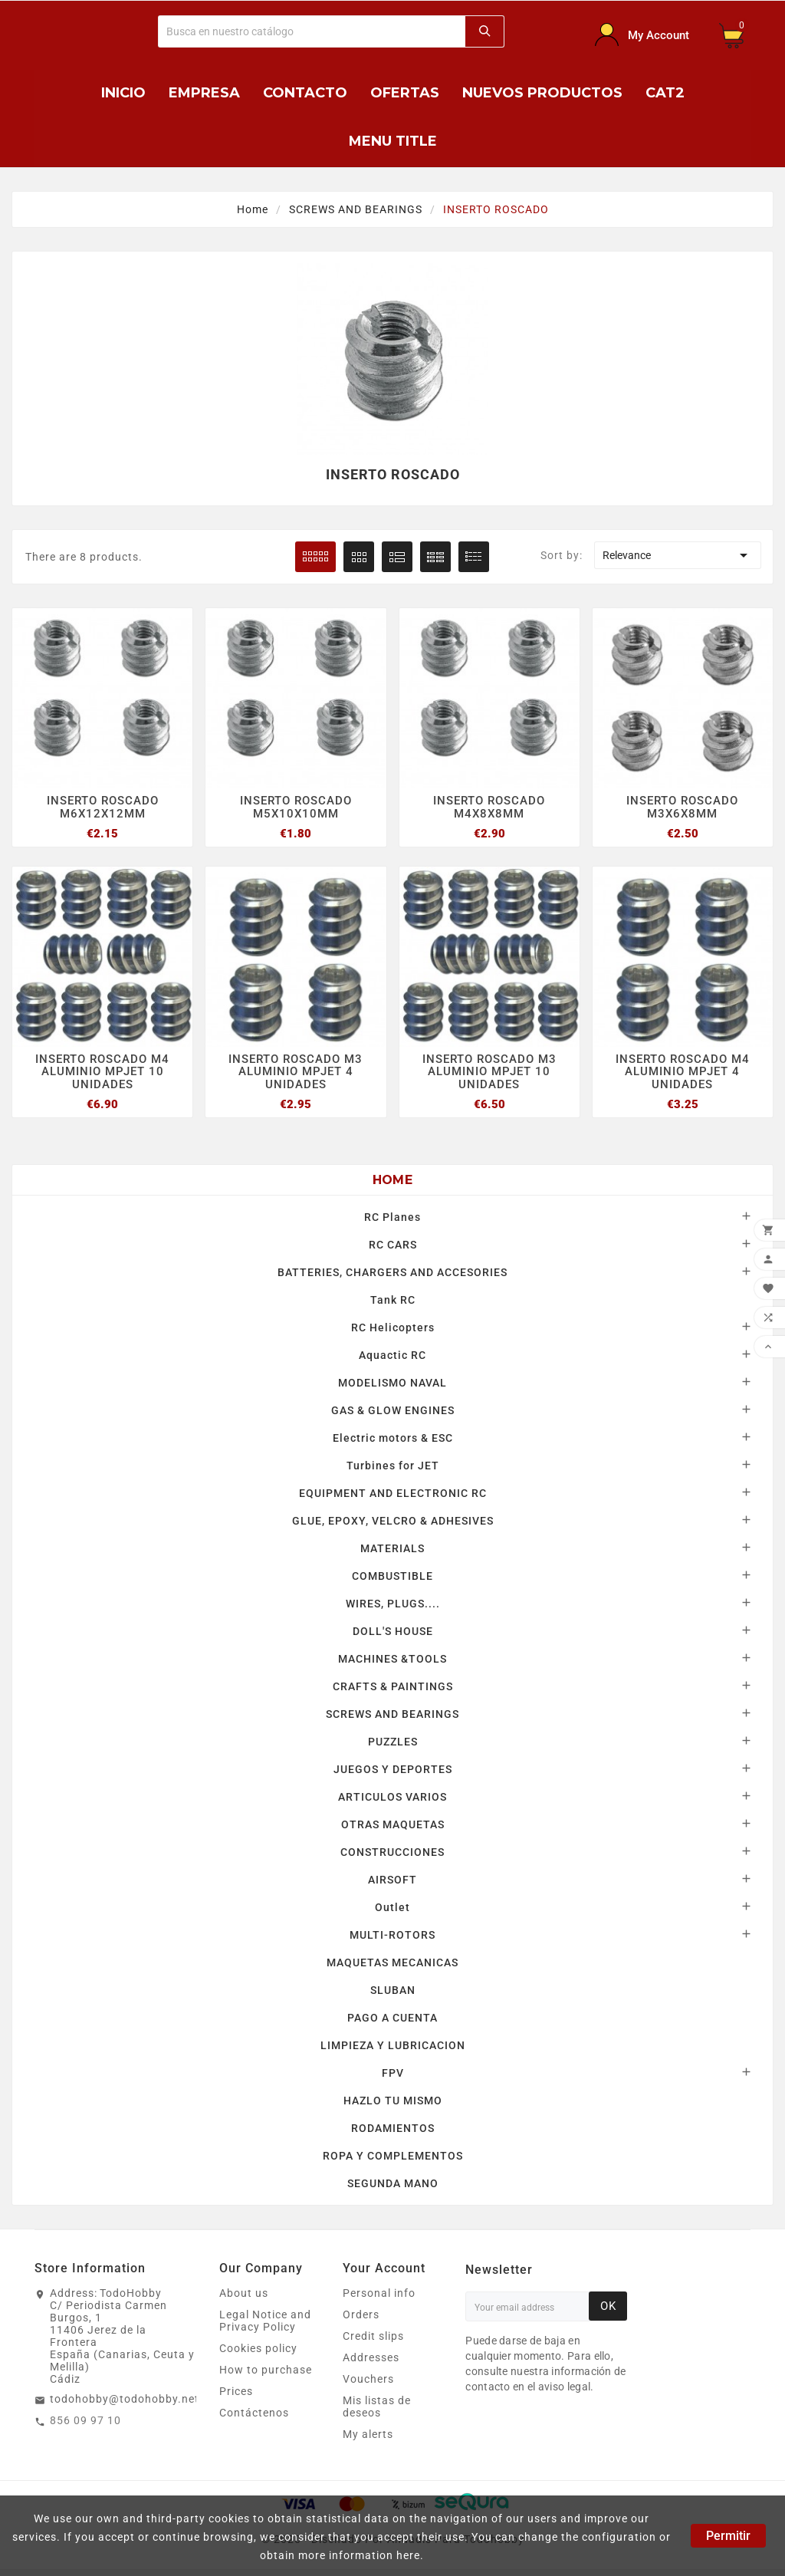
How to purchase (265, 2371)
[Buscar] (312, 31)
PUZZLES (393, 1743)
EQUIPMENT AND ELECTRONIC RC (393, 1495)
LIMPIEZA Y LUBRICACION (392, 2047)
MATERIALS (392, 1550)
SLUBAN (392, 1991)
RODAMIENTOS (393, 2130)
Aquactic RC (392, 1357)
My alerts (368, 2436)
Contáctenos (254, 2414)
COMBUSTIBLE (392, 1577)
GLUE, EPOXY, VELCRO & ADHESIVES (393, 1522)
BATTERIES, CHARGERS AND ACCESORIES (392, 1274)
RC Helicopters (393, 1329)
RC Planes (392, 1218)
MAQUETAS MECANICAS (392, 1964)
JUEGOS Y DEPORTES (392, 1771)
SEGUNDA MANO (392, 2185)
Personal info (379, 2294)
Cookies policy (258, 2350)
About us (243, 2294)
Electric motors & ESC (393, 1439)
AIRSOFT (392, 1881)
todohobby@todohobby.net (124, 2400)
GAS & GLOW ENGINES (393, 1412)
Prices (236, 2393)
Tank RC (392, 1301)
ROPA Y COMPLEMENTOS (393, 2157)
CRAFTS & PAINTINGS (393, 1688)
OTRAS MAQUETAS (393, 1826)
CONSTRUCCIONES (392, 1853)
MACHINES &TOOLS (392, 1660)
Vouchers (368, 2380)
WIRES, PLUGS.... (393, 1605)
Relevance (678, 555)
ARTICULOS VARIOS (392, 1798)
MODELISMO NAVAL (392, 1384)
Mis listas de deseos (377, 2408)
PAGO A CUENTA (392, 2019)
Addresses (371, 2359)
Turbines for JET (393, 1467)
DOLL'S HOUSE (393, 1633)
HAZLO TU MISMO (392, 2102)
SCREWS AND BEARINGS (392, 1715)
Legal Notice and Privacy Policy (265, 2322)
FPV (393, 2074)
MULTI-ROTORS (392, 1936)
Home (392, 1181)
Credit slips (373, 2337)
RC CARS (393, 1246)
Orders (361, 2316)
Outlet (392, 1909)
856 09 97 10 (85, 2422)
